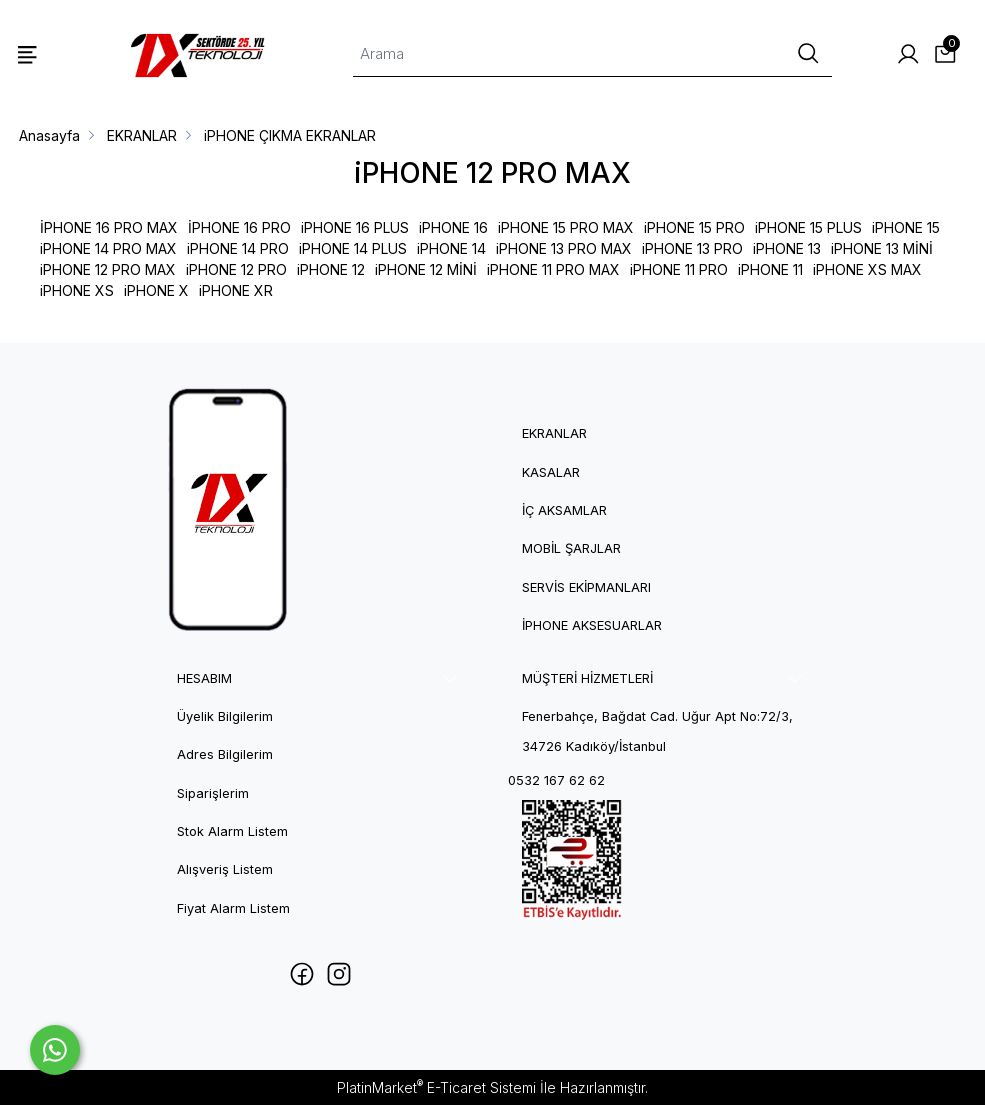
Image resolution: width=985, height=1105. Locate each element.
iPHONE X (156, 290)
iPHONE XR (236, 290)
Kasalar (551, 472)
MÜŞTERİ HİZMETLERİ (587, 678)
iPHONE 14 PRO (238, 248)
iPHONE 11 (770, 269)
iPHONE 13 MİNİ (882, 248)
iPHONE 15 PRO (694, 227)
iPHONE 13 (787, 248)
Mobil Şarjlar (571, 548)
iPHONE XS (77, 290)
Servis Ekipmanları (586, 587)
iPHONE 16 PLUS (355, 227)
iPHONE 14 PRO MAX (108, 248)
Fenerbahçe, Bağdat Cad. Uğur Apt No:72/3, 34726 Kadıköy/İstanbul (657, 731)
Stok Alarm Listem (232, 831)
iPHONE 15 (906, 227)
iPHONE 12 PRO (236, 269)
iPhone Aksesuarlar (592, 625)
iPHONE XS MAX (867, 269)
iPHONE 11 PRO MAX (553, 269)
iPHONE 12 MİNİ (426, 269)
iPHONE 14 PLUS (353, 248)
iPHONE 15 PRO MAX (566, 227)
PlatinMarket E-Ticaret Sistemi (436, 1087)
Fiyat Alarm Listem (233, 908)
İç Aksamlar (564, 510)
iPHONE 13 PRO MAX (564, 248)
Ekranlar (554, 433)
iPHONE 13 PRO (692, 248)
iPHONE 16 (453, 227)
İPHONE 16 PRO (239, 227)
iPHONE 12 (331, 269)
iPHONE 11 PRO (679, 269)
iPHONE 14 (451, 248)
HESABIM (204, 678)
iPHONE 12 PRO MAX (108, 269)
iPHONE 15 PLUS (808, 227)
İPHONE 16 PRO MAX (109, 227)
